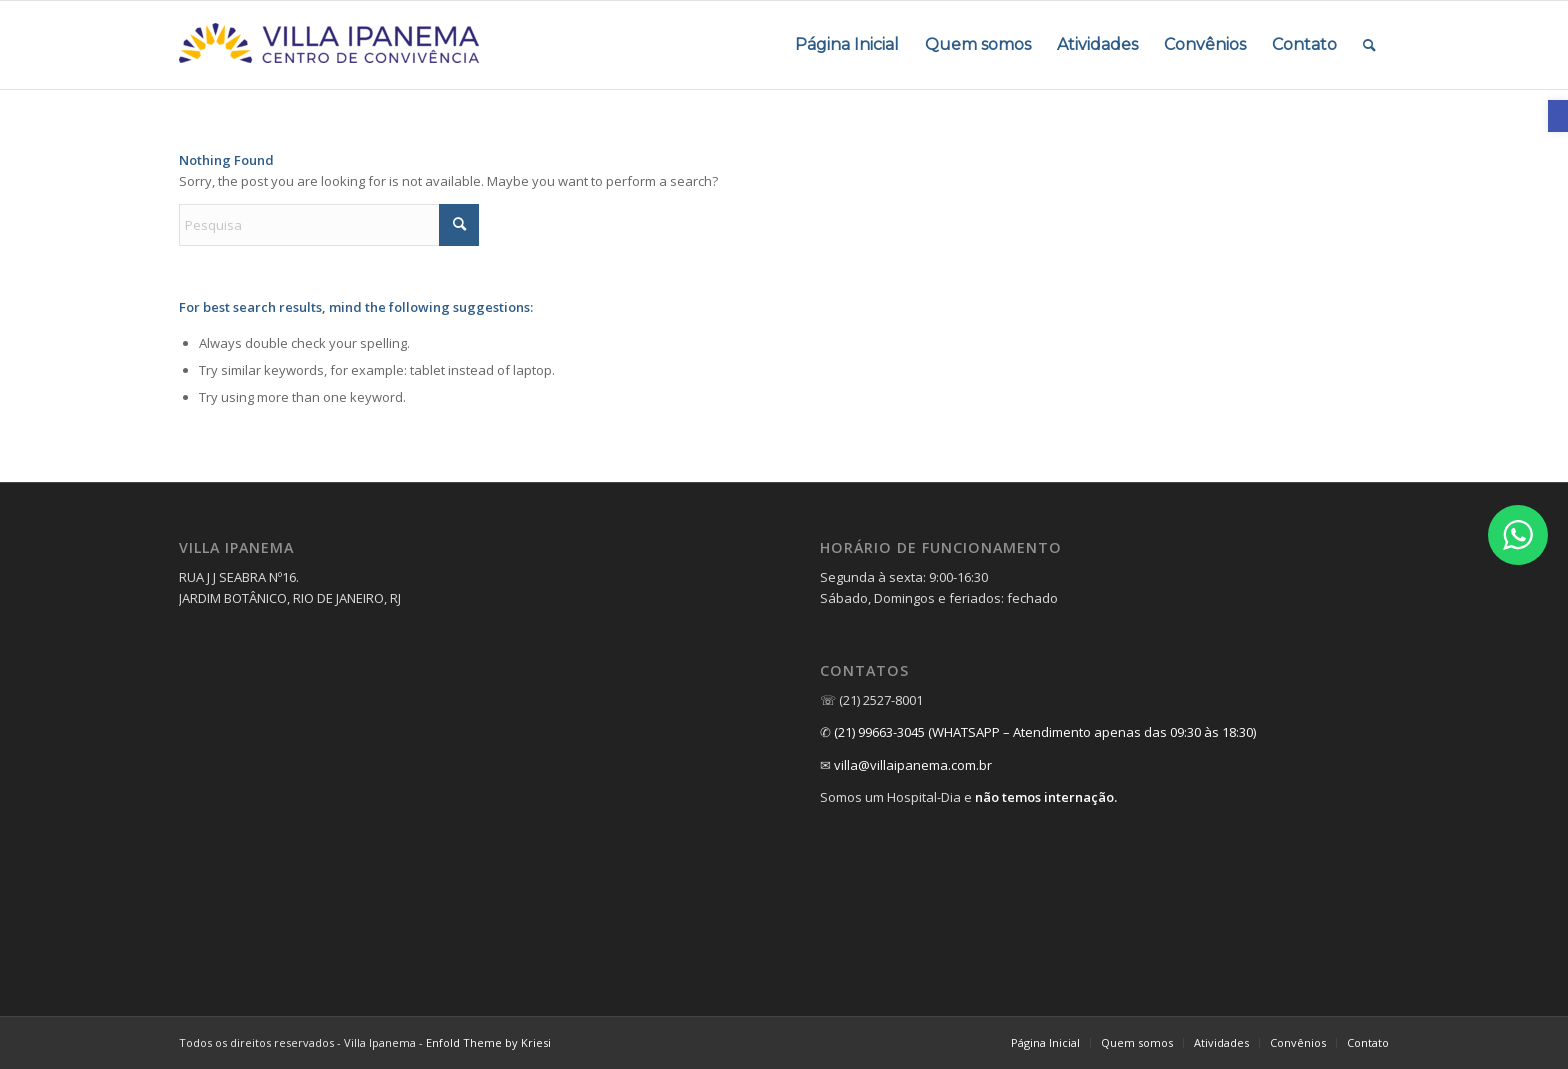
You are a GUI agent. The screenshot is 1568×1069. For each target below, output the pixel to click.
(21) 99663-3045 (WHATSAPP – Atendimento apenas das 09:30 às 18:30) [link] (1045, 732)
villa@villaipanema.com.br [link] (913, 765)
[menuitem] (847, 45)
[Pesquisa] (329, 225)
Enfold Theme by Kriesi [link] (488, 1042)
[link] (1558, 116)
